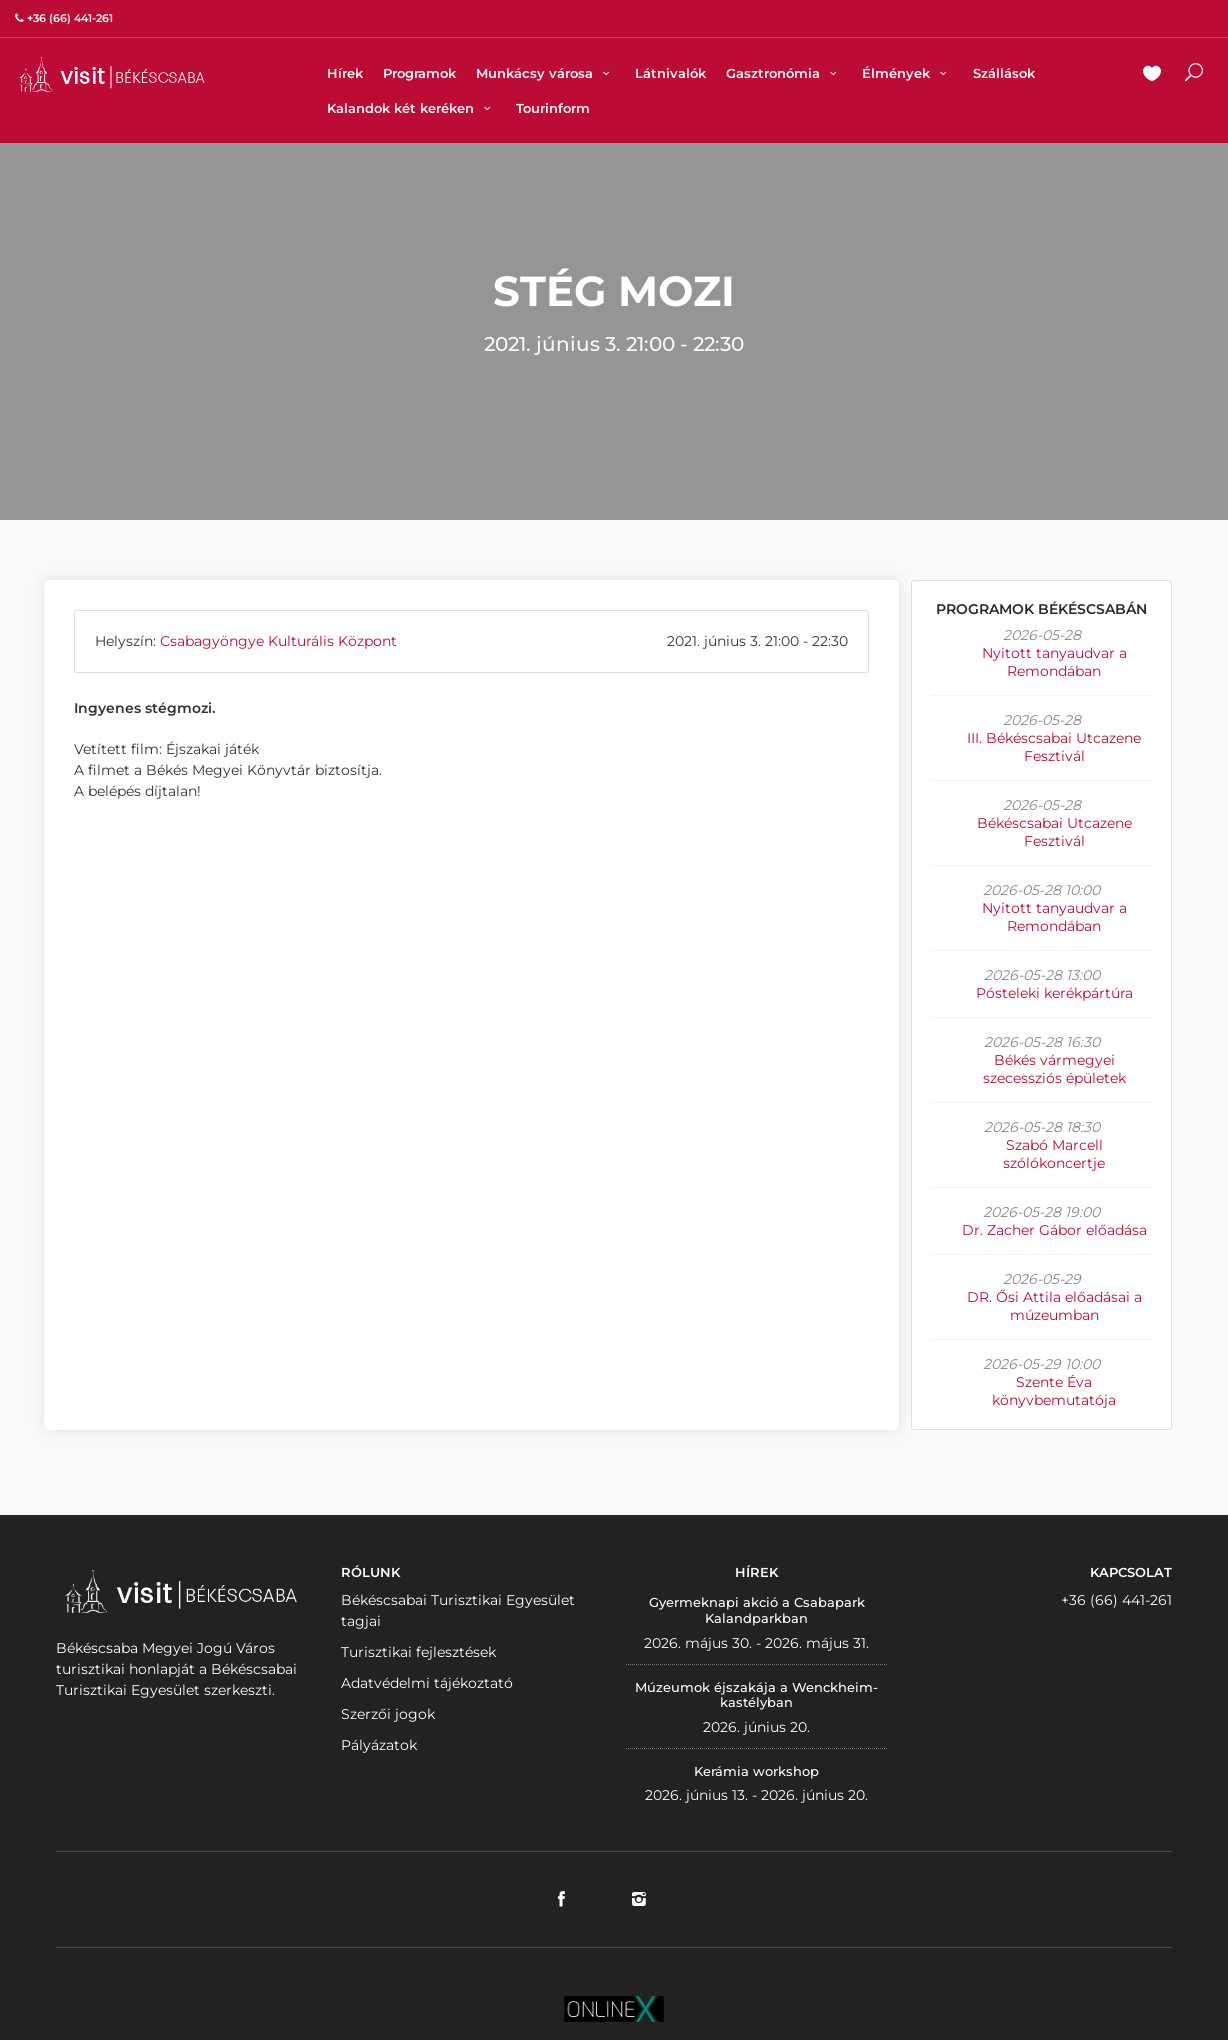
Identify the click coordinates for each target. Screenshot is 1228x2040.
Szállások (1004, 73)
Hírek (345, 73)
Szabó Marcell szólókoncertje (1054, 1154)
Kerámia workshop (756, 1771)
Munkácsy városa (545, 73)
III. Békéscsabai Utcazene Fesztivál (1054, 747)
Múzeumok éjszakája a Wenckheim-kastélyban (756, 1695)
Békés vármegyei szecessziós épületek (1054, 1069)
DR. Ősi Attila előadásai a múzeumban (1054, 1306)
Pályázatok (379, 1745)
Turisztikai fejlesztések (418, 1652)
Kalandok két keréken (411, 108)
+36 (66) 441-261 (1116, 1600)
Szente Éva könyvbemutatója (1054, 1391)
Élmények (907, 73)
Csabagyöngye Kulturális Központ (278, 641)
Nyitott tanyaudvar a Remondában (1054, 662)
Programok (419, 73)
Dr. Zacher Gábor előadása (1054, 1230)
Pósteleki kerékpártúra (1054, 993)
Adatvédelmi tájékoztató (427, 1683)
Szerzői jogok (388, 1714)
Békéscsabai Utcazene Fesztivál (1054, 832)
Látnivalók (670, 73)
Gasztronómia (784, 73)
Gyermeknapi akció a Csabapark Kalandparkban (757, 1610)
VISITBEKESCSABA (112, 74)
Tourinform (553, 108)
